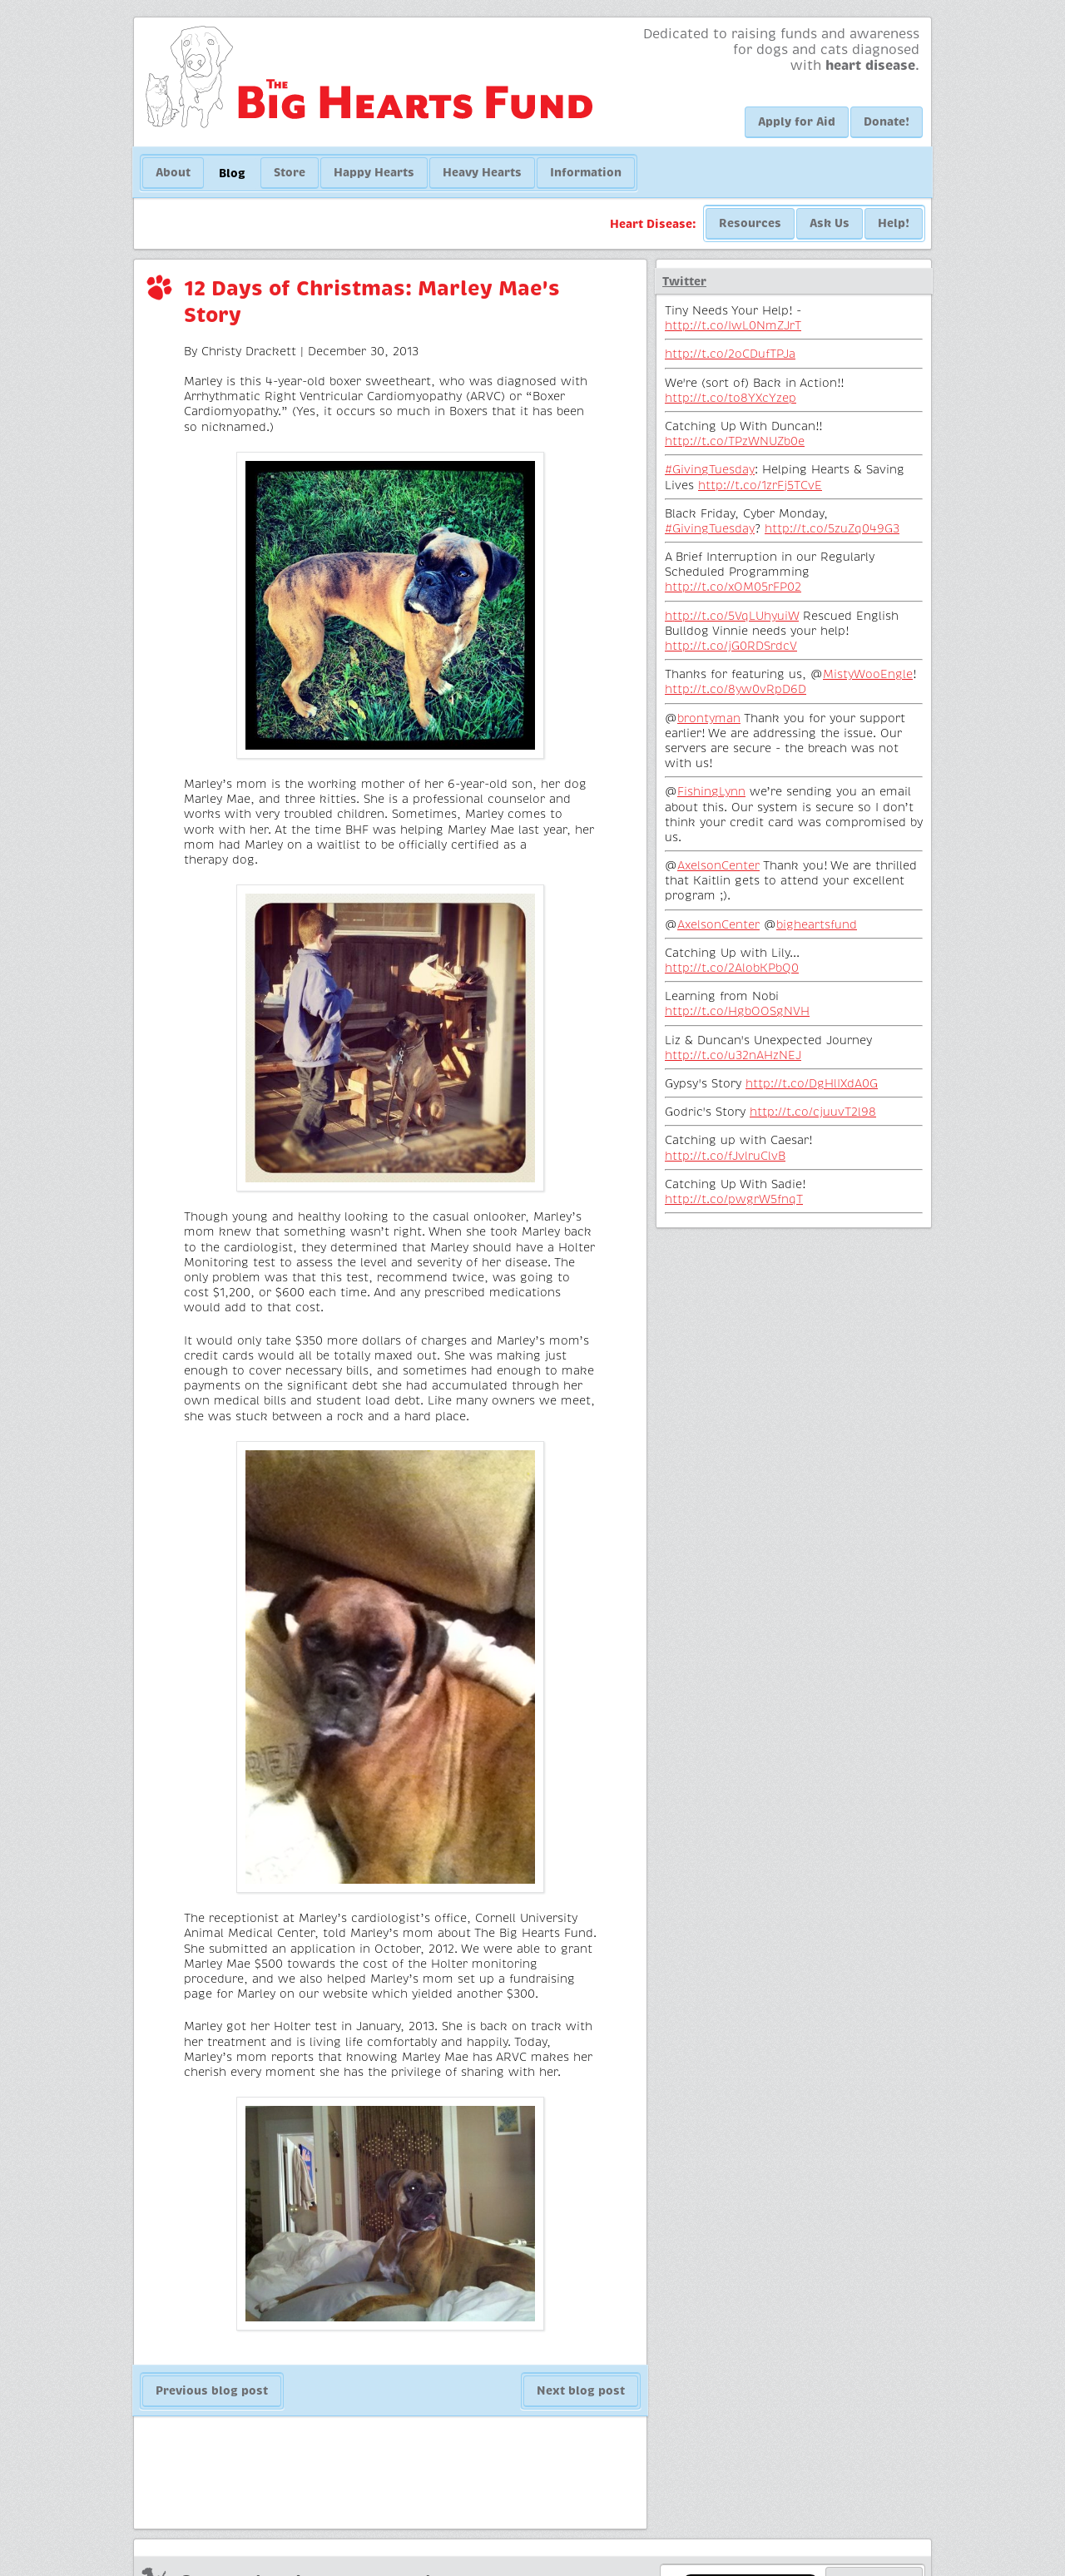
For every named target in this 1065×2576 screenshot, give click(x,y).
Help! (893, 222)
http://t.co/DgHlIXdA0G (812, 1083)
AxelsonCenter (718, 865)
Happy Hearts (374, 172)
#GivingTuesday (710, 469)
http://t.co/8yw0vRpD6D (735, 688)
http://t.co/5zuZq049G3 (832, 528)
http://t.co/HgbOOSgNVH (737, 1010)
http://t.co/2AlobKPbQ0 (732, 967)
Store (289, 172)
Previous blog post (212, 2390)
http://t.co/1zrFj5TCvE (760, 485)
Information (586, 172)
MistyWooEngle (868, 673)
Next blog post (581, 2390)
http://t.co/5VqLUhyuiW (732, 615)
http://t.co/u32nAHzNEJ (733, 1055)
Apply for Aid (796, 121)
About (173, 172)
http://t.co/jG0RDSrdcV (731, 645)
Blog (232, 173)
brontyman (709, 718)
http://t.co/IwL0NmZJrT (733, 325)
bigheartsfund (816, 924)
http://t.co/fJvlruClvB (725, 1155)
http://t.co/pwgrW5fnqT (734, 1198)
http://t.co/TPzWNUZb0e (735, 440)
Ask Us (830, 222)
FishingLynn (711, 791)
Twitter (684, 281)
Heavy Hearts (482, 172)
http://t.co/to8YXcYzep (730, 397)
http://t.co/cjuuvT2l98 (813, 1111)
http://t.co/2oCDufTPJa (730, 353)
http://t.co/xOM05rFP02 (733, 586)
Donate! (886, 121)
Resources (750, 222)
